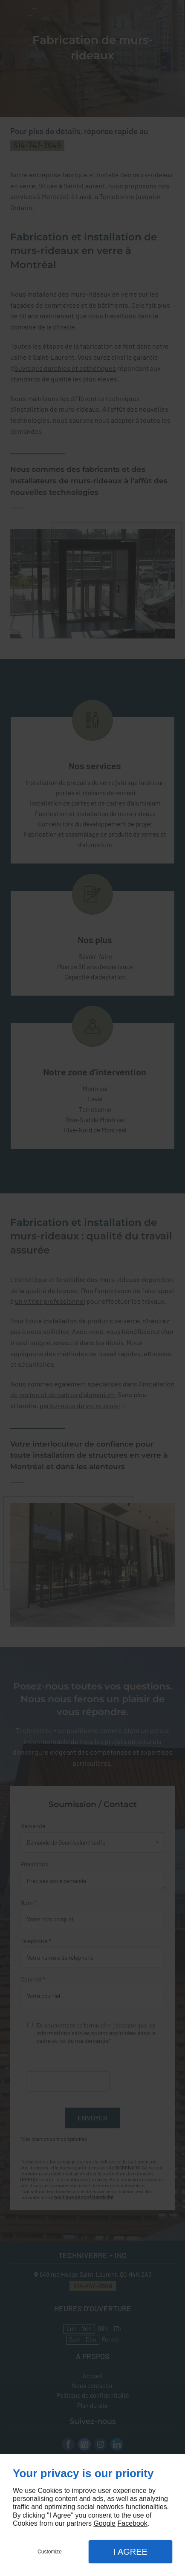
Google (104, 2523)
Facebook (132, 2523)
